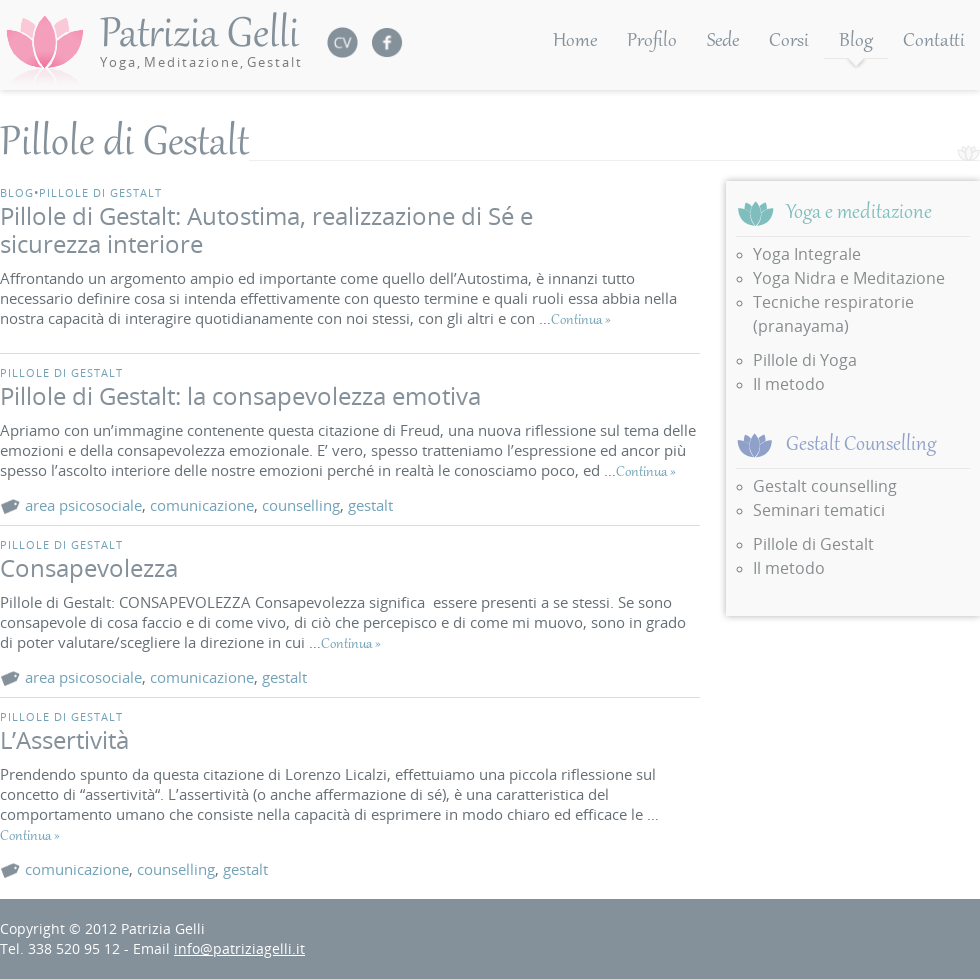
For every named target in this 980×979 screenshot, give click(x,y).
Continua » (581, 321)
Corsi (789, 42)
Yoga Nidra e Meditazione (849, 278)
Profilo (652, 42)
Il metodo (789, 384)
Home (575, 42)
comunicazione (202, 505)
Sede (723, 42)
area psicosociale (83, 505)
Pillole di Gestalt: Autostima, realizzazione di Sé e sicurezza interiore (266, 229)
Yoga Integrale (807, 254)
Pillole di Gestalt (100, 192)
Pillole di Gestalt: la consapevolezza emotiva (240, 395)
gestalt (370, 505)
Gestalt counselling (825, 486)
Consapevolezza (89, 567)
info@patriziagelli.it (239, 948)
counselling (301, 505)
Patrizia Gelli (201, 41)
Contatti (934, 42)
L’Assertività (64, 739)
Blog (856, 42)
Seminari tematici (819, 510)
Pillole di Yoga (805, 360)
